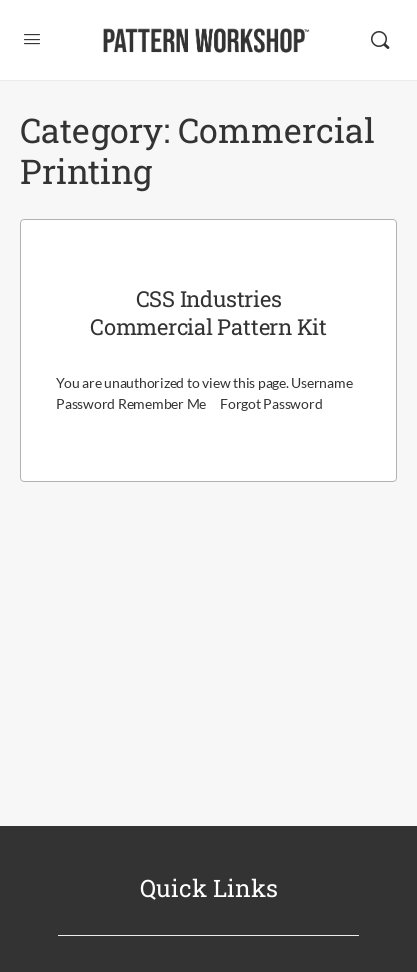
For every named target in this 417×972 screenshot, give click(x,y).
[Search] (380, 40)
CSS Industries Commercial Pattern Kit (208, 313)
